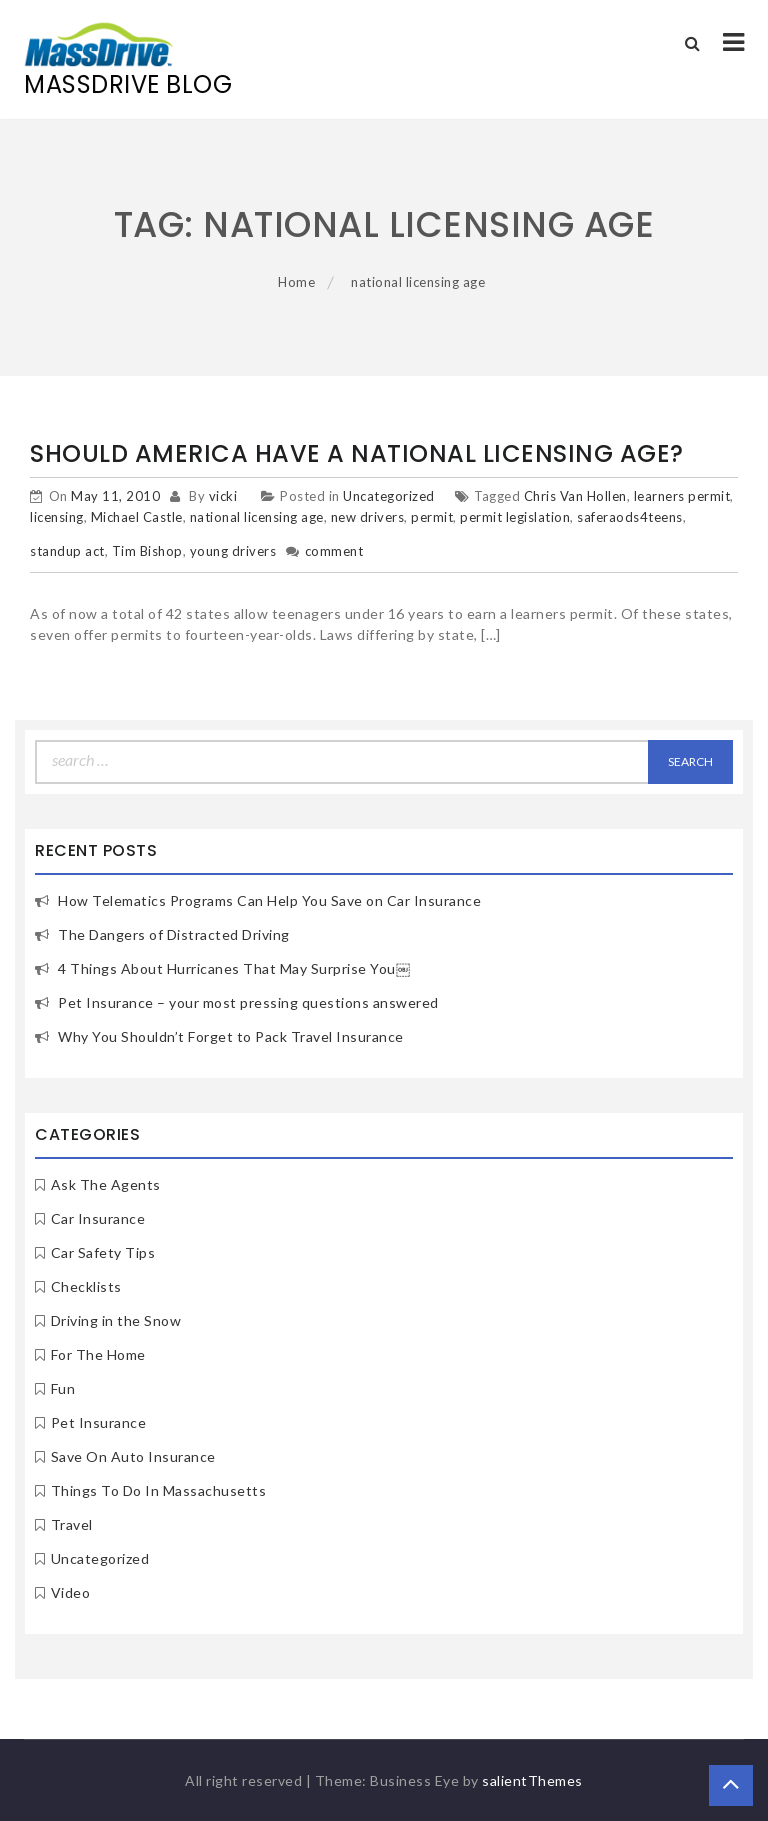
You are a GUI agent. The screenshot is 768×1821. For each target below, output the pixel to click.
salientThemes (532, 1780)
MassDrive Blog (128, 84)
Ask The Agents (106, 1184)
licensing (57, 517)
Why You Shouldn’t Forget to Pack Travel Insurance (231, 1036)
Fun (63, 1388)
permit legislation (515, 517)
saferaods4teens (630, 517)
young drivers (233, 551)
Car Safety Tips (103, 1252)
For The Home (98, 1354)
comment (334, 551)
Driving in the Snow (116, 1320)
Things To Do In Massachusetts (159, 1490)
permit (432, 517)
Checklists (86, 1286)
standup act (67, 551)
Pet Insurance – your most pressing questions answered (248, 1002)
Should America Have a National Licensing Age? (357, 453)
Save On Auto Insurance (133, 1456)
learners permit (682, 496)
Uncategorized (389, 496)
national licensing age (257, 517)
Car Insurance (98, 1218)
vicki (223, 496)
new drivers (368, 517)
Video (71, 1592)
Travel (72, 1524)
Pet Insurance (99, 1422)
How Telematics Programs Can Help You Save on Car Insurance (269, 900)
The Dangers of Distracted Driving (174, 934)
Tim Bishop (147, 551)
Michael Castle (137, 517)
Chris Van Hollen (575, 496)
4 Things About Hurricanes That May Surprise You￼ (234, 968)
